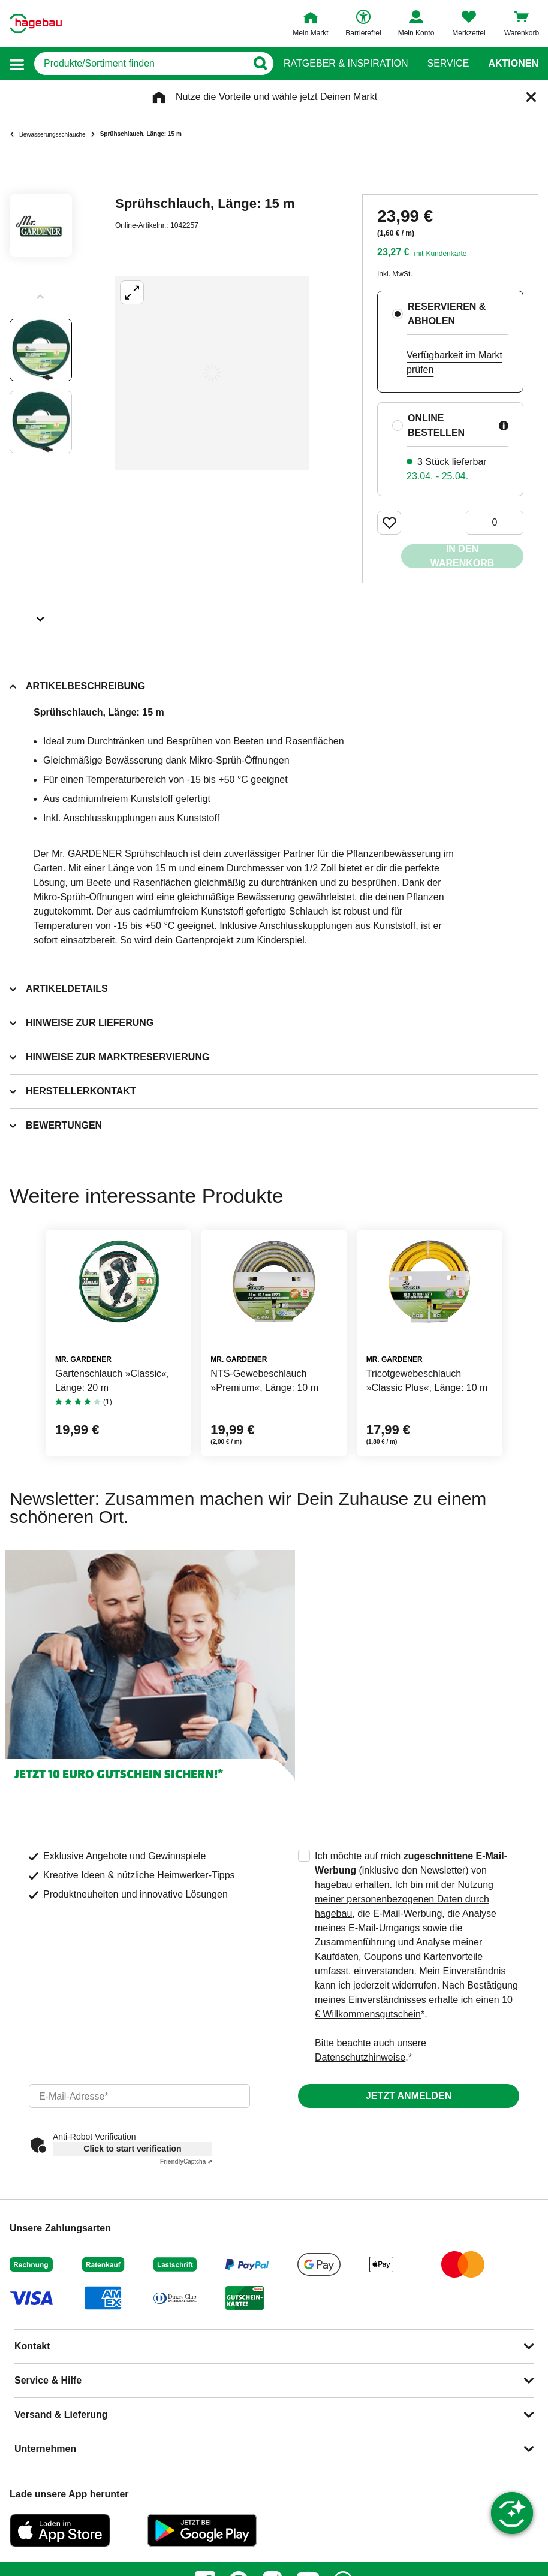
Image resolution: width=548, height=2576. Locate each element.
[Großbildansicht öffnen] (212, 373)
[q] (140, 63)
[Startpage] (36, 23)
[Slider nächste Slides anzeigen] (41, 615)
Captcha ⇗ (186, 2161)
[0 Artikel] (494, 522)
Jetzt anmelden (408, 2096)
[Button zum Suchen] (259, 63)
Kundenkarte (446, 253)
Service (448, 63)
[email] (139, 2096)
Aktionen (513, 63)
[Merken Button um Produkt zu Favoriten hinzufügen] (389, 523)
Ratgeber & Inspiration (346, 63)
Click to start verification (132, 2148)
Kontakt (32, 2346)
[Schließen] (531, 97)
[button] (17, 64)
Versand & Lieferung (61, 2414)
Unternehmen (45, 2449)
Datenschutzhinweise (360, 2057)
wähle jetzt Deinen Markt (324, 97)
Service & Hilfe (48, 2380)
